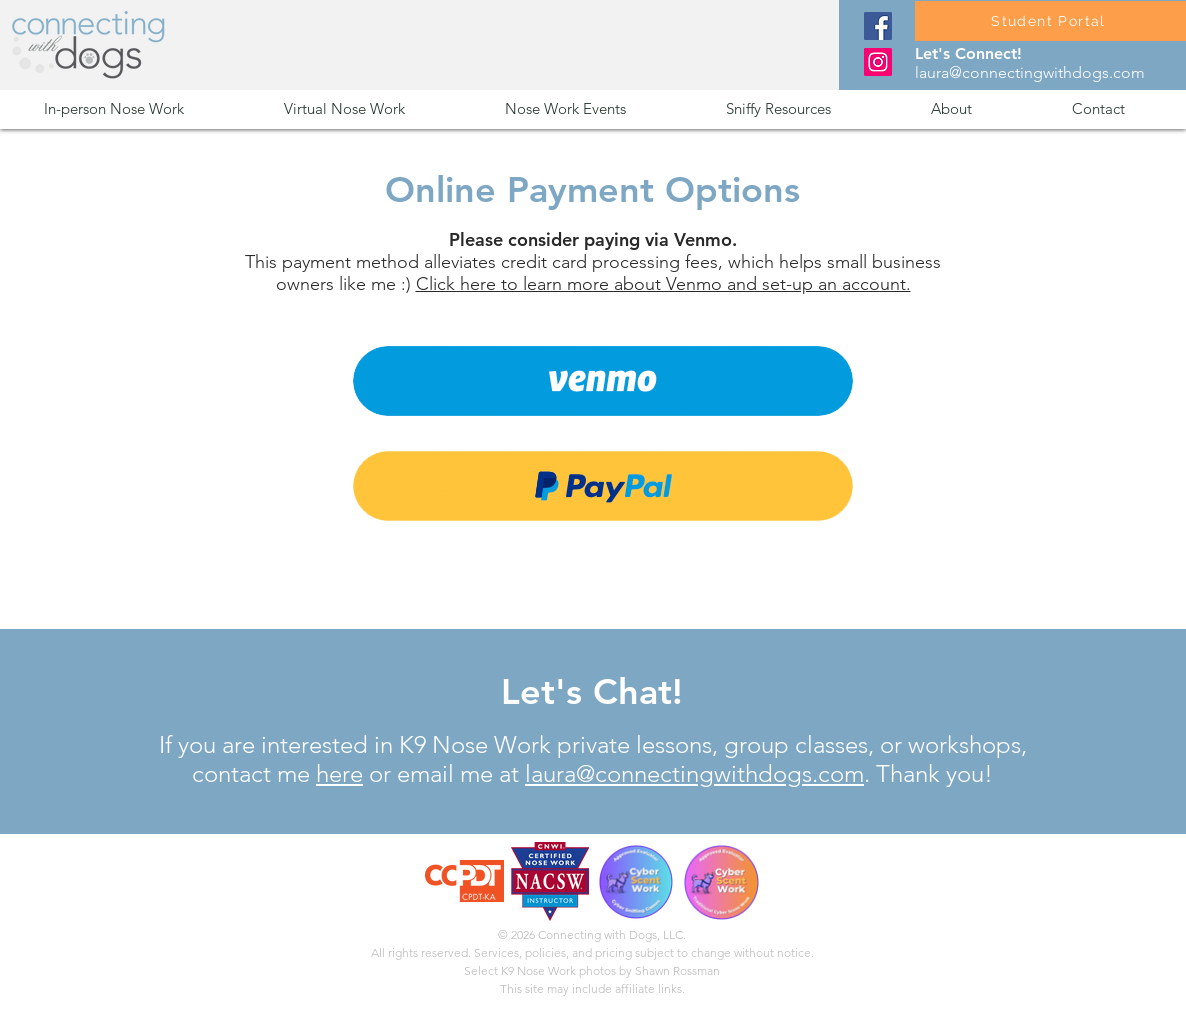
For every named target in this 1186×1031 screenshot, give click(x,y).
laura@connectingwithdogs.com (1030, 72)
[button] (149, 108)
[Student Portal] (1050, 21)
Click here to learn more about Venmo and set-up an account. (663, 284)
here (339, 773)
